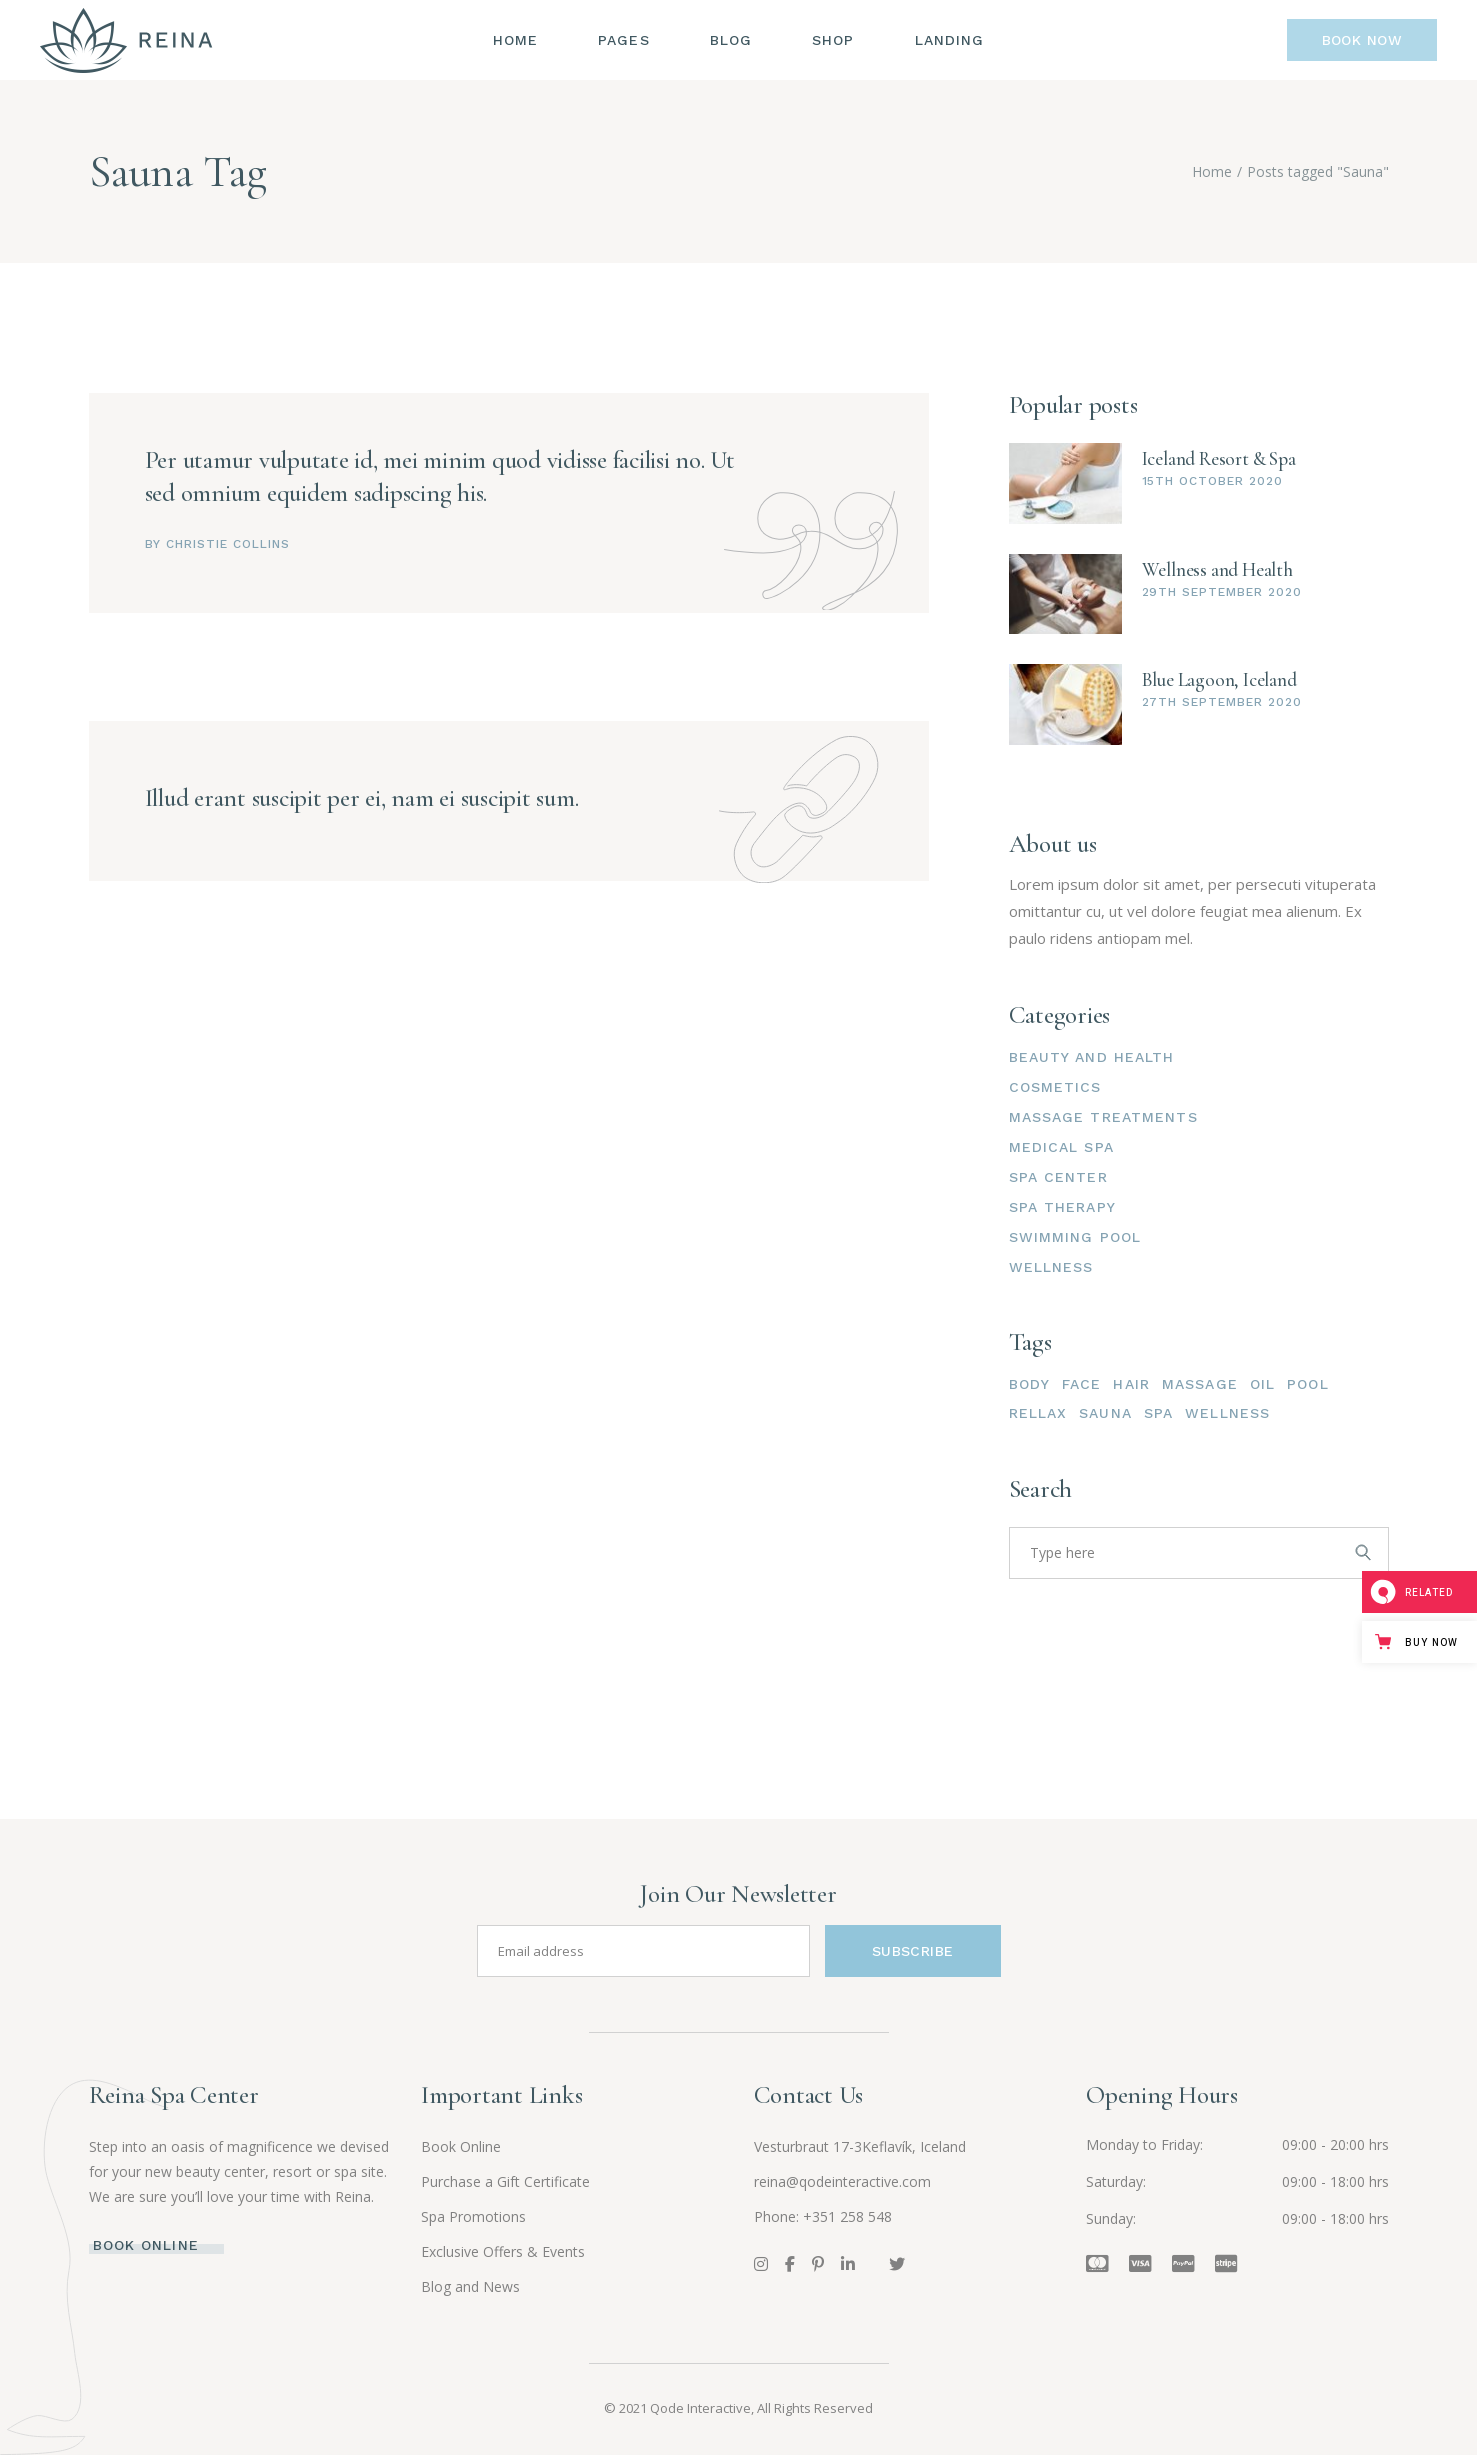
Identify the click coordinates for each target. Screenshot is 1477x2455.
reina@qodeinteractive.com (842, 2181)
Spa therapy (1062, 1207)
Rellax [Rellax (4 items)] (1038, 1413)
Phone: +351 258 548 (823, 2216)
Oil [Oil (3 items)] (1262, 1384)
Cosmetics (1055, 1087)
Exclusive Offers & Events (503, 2251)
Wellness (1051, 1267)
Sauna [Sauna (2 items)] (1105, 1413)
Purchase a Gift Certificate (505, 2181)
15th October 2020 (1212, 481)
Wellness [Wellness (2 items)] (1227, 1413)
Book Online (461, 2146)
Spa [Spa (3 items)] (1158, 1413)
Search (1041, 1489)
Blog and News (470, 2286)
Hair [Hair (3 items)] (1131, 1384)
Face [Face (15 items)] (1081, 1384)
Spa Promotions (473, 2216)
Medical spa (1061, 1147)
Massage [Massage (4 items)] (1200, 1384)
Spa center (1058, 1177)
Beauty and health (1092, 1057)
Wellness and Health (1217, 569)
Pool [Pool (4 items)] (1307, 1384)
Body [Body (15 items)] (1029, 1384)
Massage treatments (1103, 1117)
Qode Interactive (700, 2408)
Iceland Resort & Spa (1219, 458)
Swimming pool (1075, 1237)
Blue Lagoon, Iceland (1219, 679)
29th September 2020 (1222, 592)
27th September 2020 (1222, 702)
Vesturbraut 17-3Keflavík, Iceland (860, 2146)
